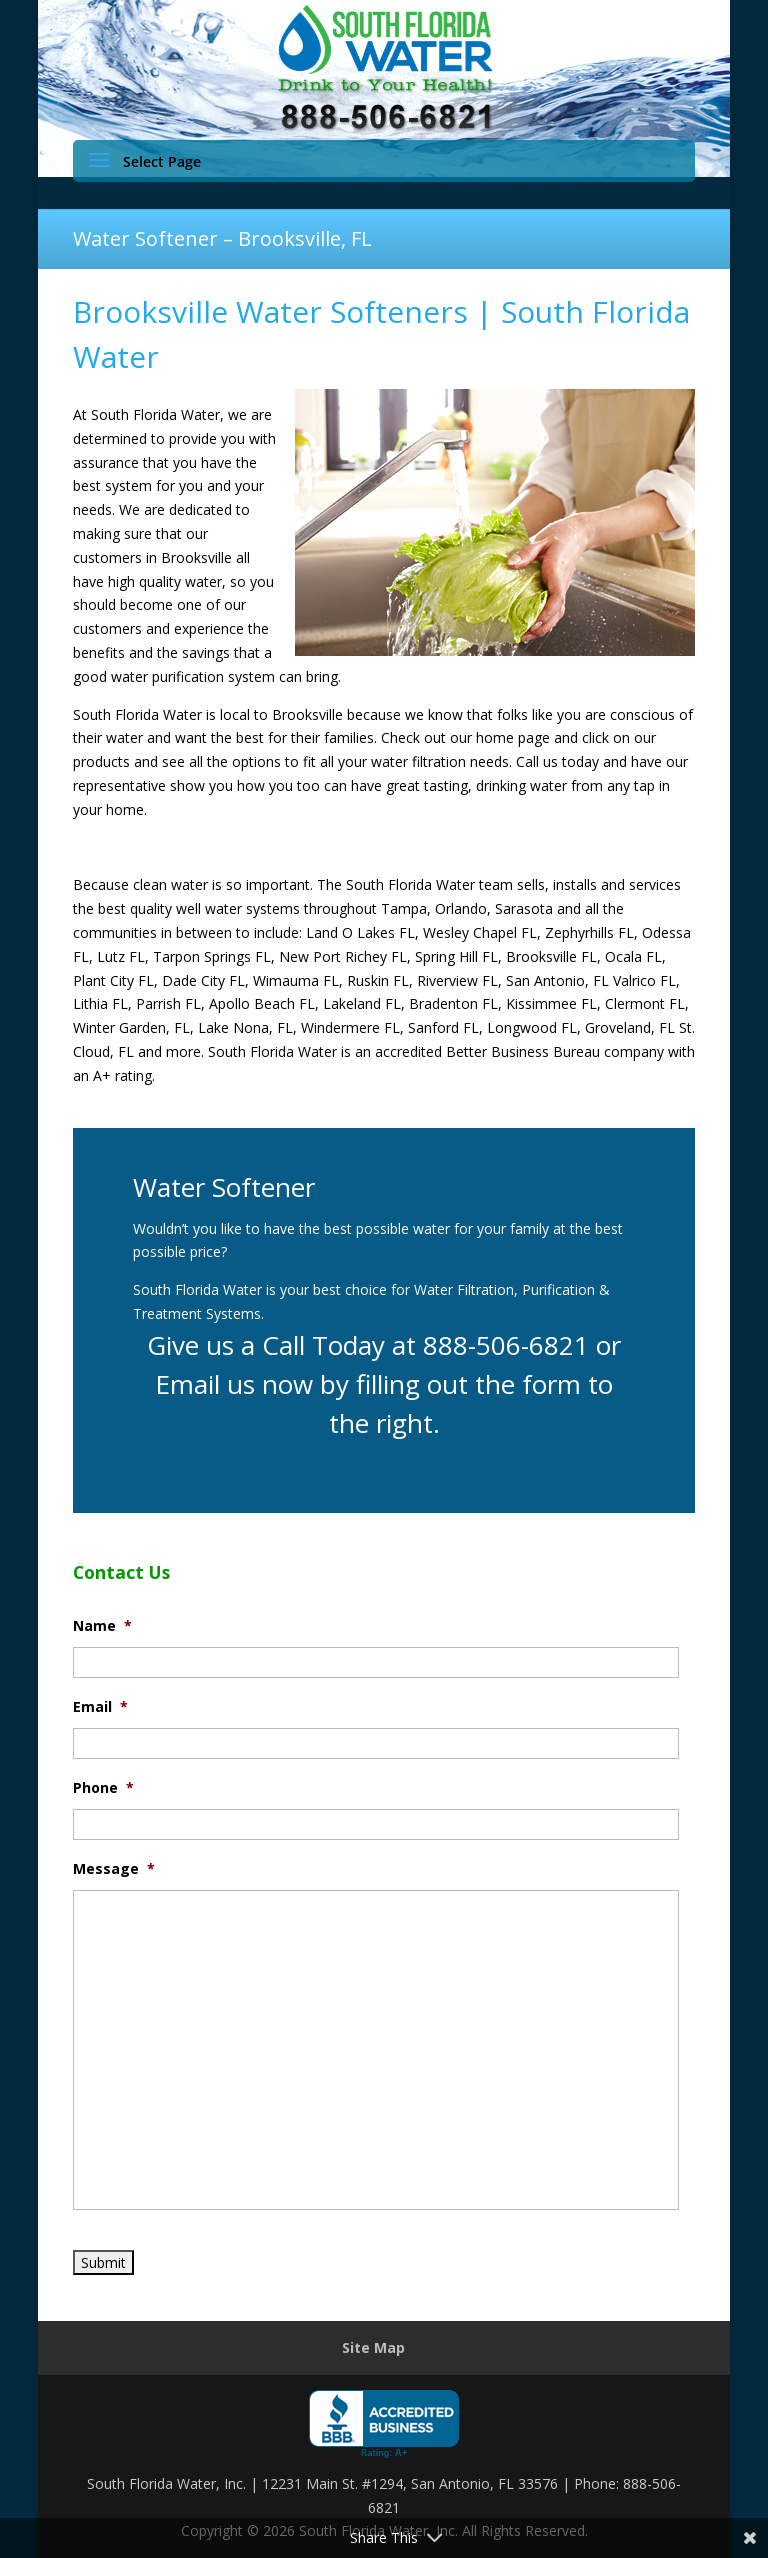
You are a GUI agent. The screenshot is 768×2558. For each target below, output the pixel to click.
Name (102, 1626)
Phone (103, 1788)
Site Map (373, 2347)
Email (100, 1707)
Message (114, 1869)
